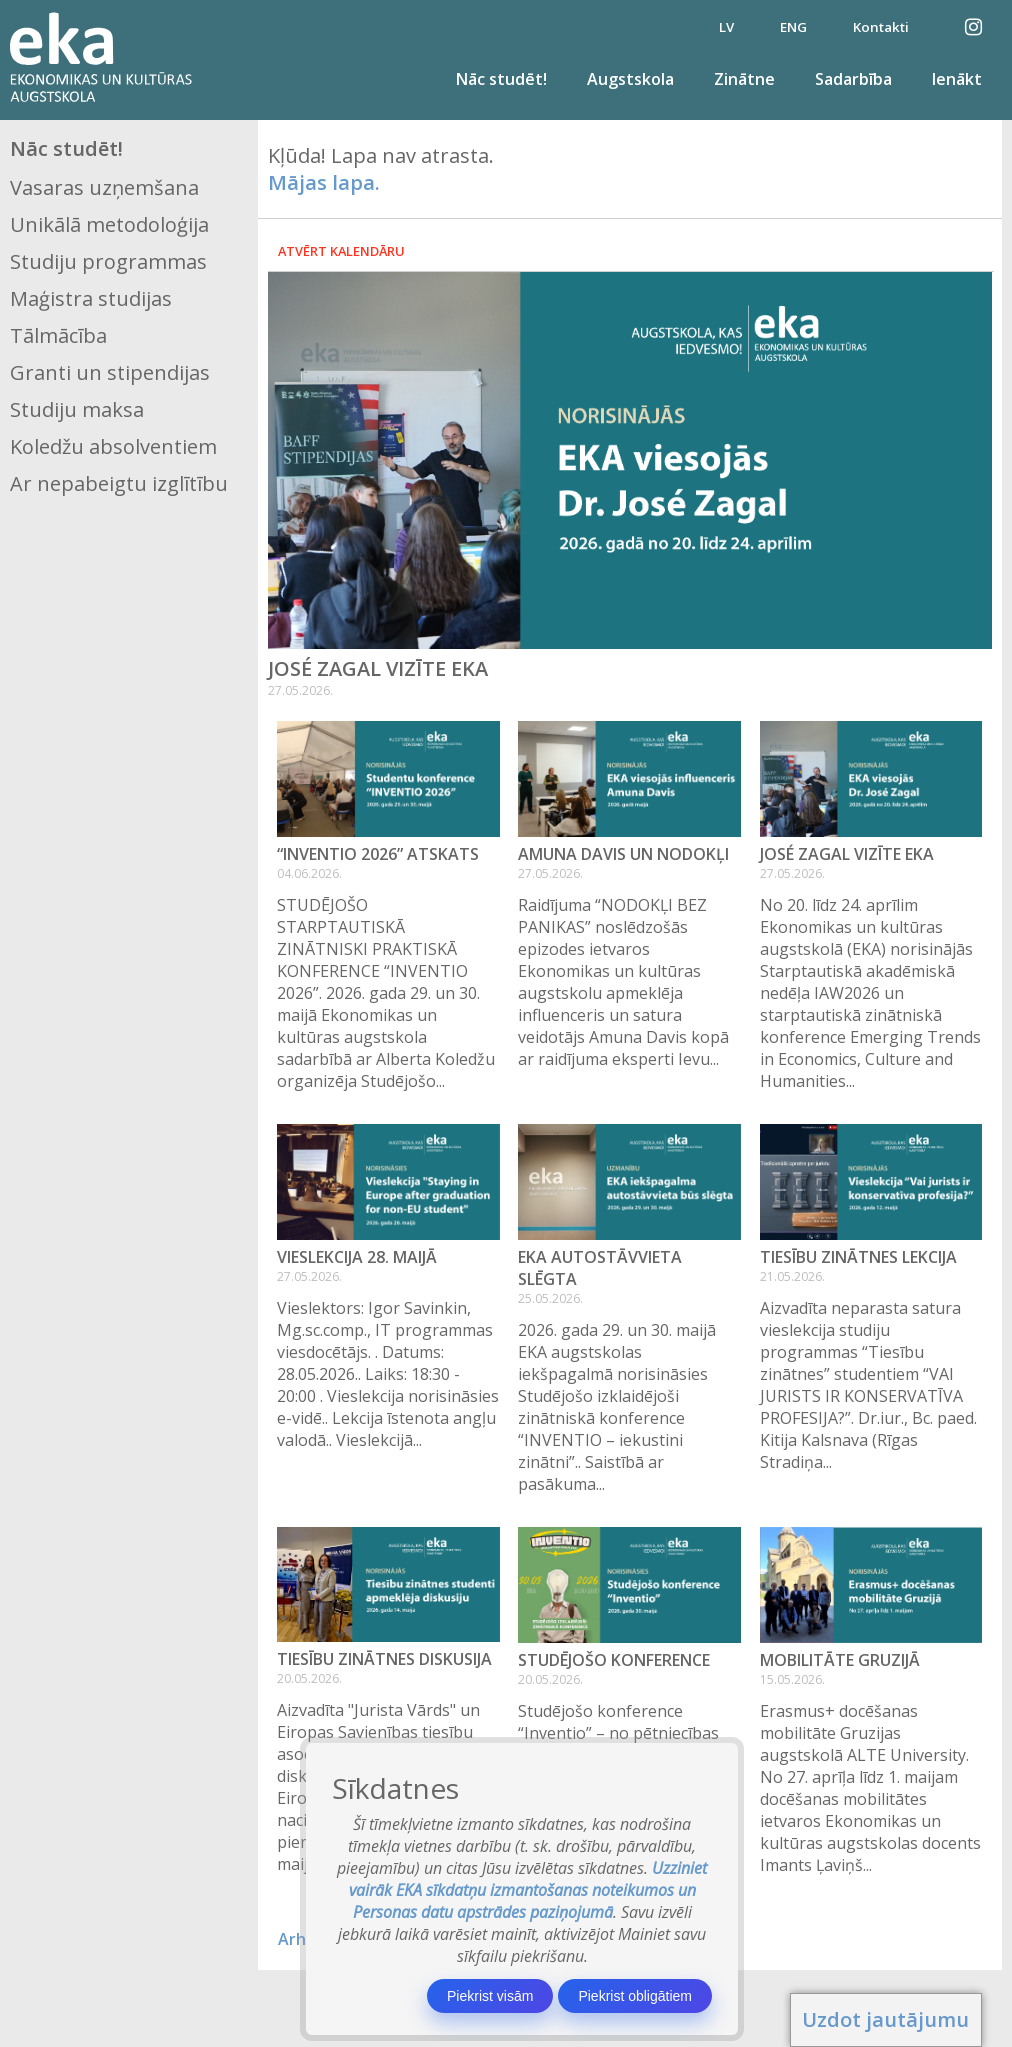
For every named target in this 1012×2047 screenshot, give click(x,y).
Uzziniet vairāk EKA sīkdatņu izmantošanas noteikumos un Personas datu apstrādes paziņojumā (528, 1890)
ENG (793, 27)
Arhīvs (302, 1939)
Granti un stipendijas (110, 372)
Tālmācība (58, 335)
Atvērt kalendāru (341, 251)
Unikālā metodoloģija (109, 224)
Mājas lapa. (324, 182)
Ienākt (957, 79)
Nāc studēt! (501, 79)
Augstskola (630, 79)
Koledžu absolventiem (113, 446)
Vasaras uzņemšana (104, 187)
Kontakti (881, 27)
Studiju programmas (108, 261)
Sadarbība (853, 79)
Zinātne (744, 79)
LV (726, 27)
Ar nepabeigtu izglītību (119, 483)
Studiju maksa (77, 409)
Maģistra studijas (91, 298)
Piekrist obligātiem (635, 1996)
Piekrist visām (490, 1996)
